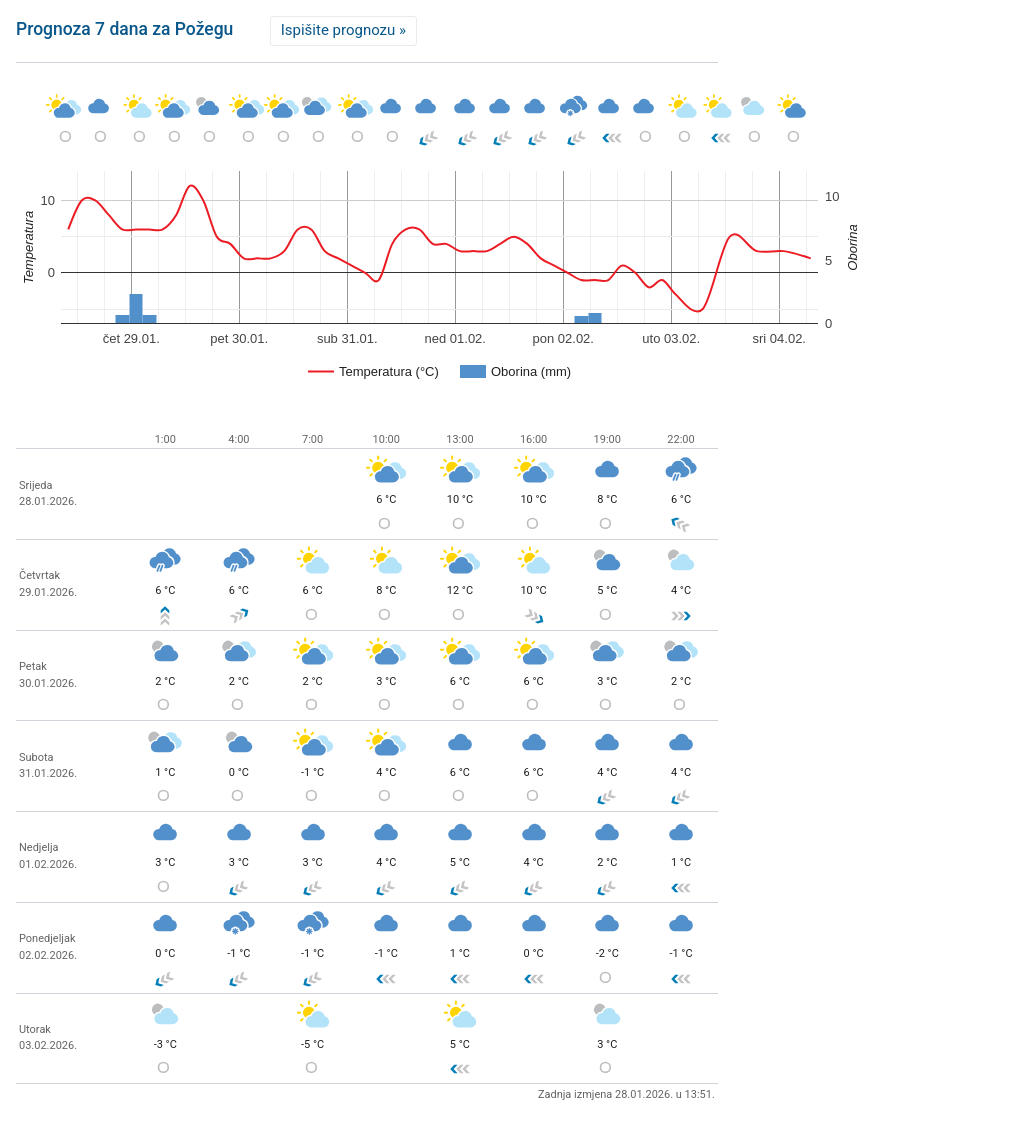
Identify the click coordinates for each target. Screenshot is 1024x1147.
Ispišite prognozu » (343, 30)
